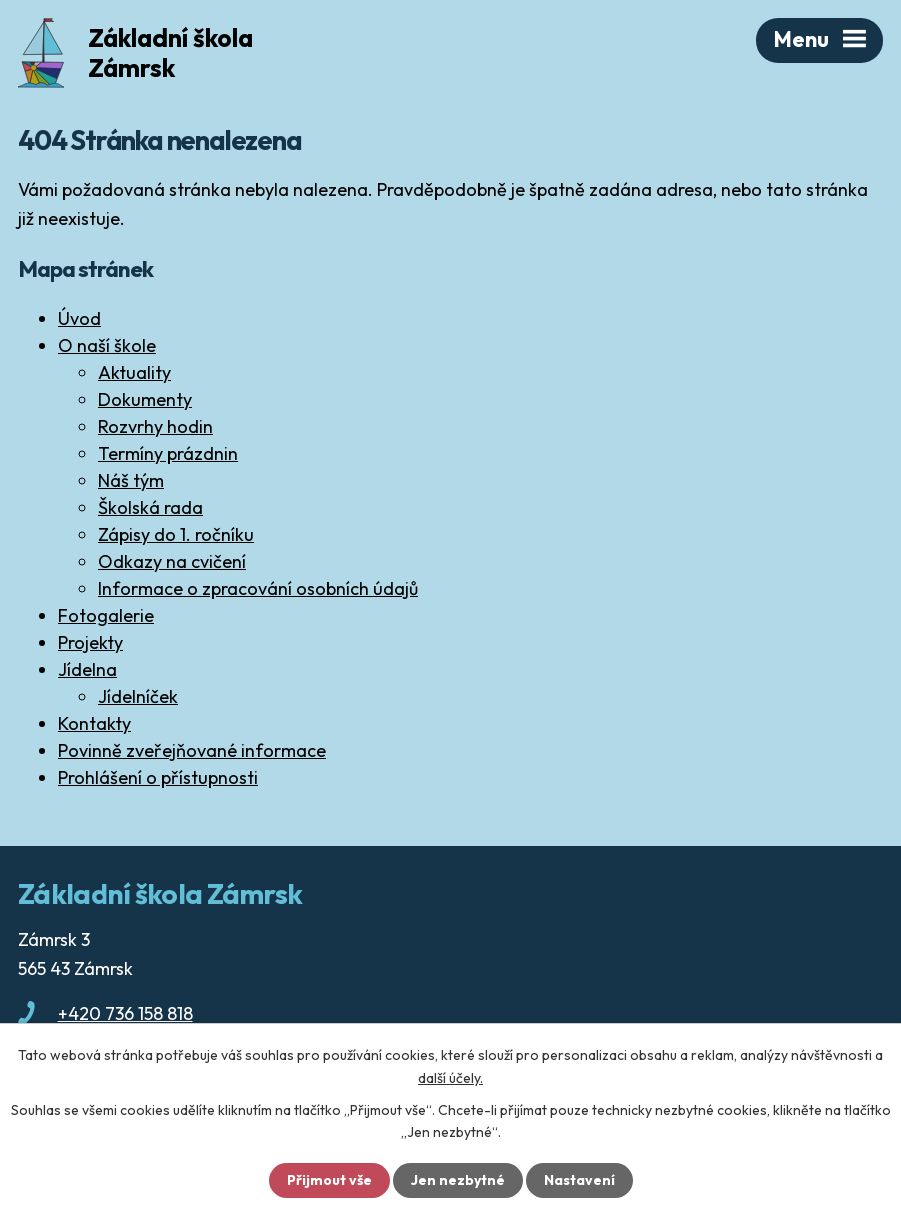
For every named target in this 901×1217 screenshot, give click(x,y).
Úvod (79, 318)
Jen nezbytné (458, 1180)
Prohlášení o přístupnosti (158, 777)
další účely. (450, 1077)
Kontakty (94, 723)
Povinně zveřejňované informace (192, 750)
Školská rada (150, 507)
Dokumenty (145, 399)
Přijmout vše (329, 1180)
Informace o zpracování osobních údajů (258, 588)
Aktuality (134, 372)
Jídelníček (138, 696)
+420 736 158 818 (125, 1013)
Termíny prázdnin (168, 453)
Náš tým (131, 480)
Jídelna (87, 669)
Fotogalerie (106, 615)
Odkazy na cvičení (172, 561)
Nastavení (579, 1180)
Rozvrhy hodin (155, 426)
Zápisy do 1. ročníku (176, 534)
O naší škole (107, 345)
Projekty (90, 642)
